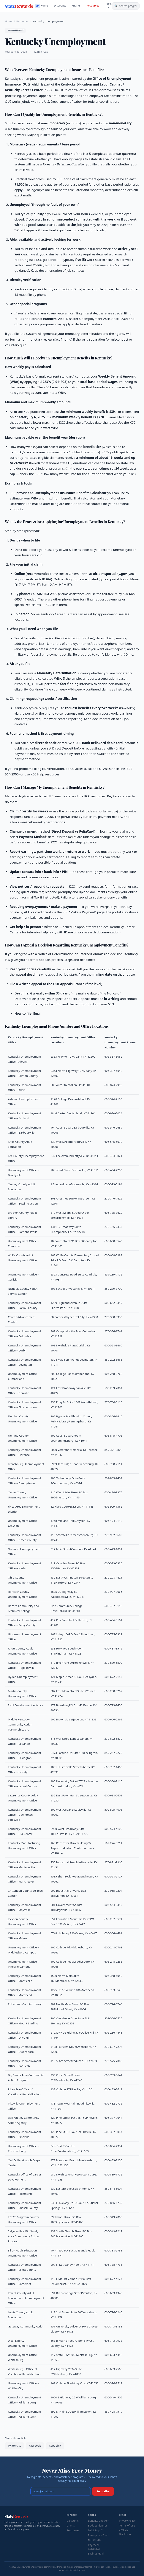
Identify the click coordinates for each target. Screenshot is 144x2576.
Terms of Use (127, 2525)
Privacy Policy (127, 2520)
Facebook (35, 2445)
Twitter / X (14, 2445)
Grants (76, 5)
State (16, 2516)
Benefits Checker (98, 2520)
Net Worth (94, 2540)
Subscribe (103, 2491)
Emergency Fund (98, 2535)
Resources (92, 5)
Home (44, 5)
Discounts (60, 5)
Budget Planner (97, 2525)
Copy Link (55, 2445)
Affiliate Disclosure (125, 2532)
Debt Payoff (95, 2530)
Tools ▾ (108, 5)
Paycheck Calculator (94, 2546)
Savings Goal (96, 2553)
